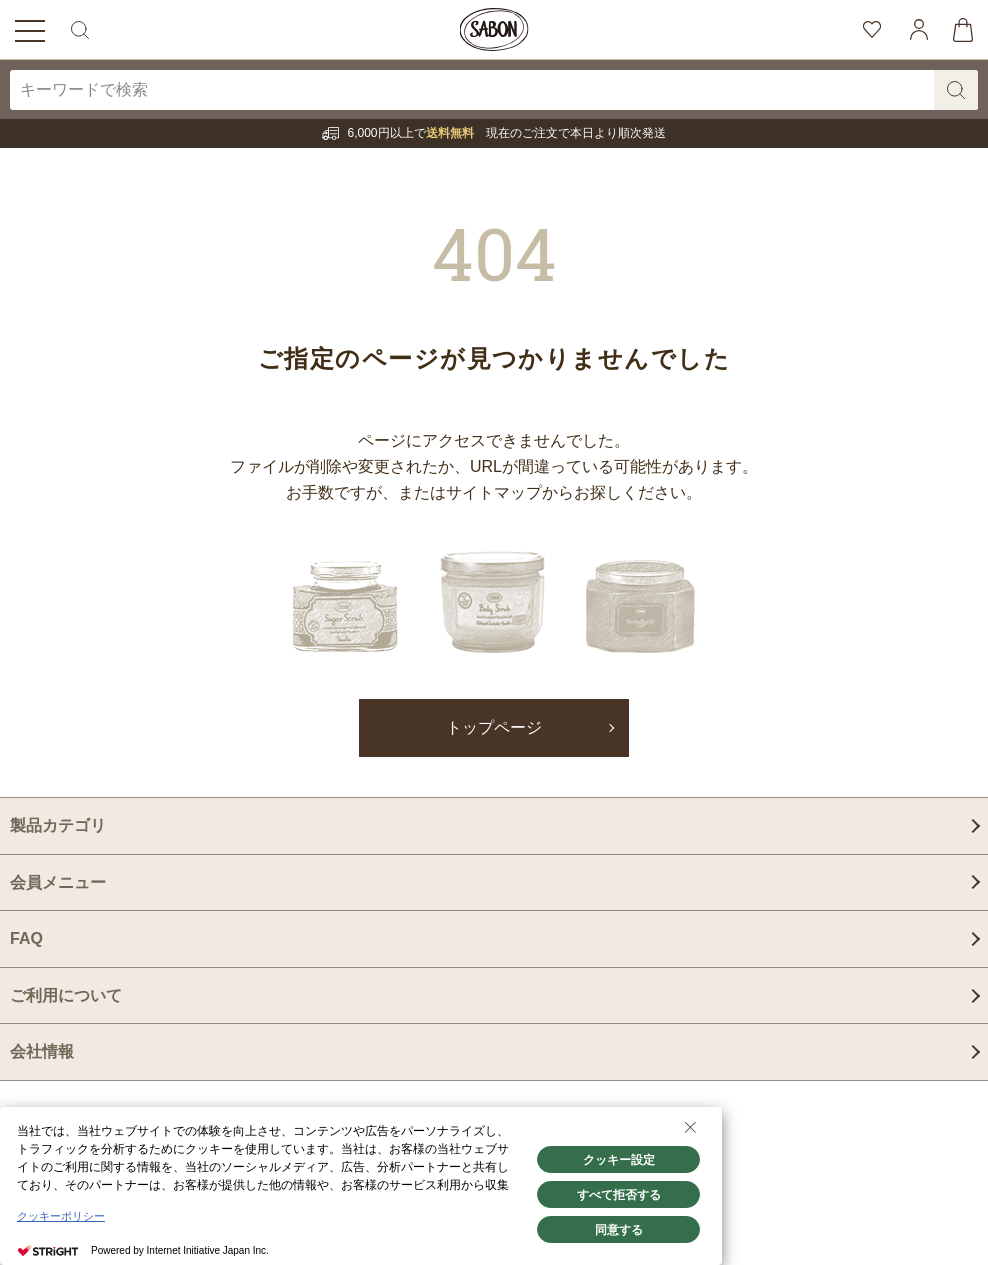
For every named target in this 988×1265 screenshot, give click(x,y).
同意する (619, 1230)
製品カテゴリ (58, 825)
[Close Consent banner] (690, 1127)
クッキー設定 (619, 1160)
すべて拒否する (619, 1195)
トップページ (494, 727)
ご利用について (66, 995)
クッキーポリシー (61, 1216)
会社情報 (42, 1051)
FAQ (26, 938)
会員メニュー (58, 882)
